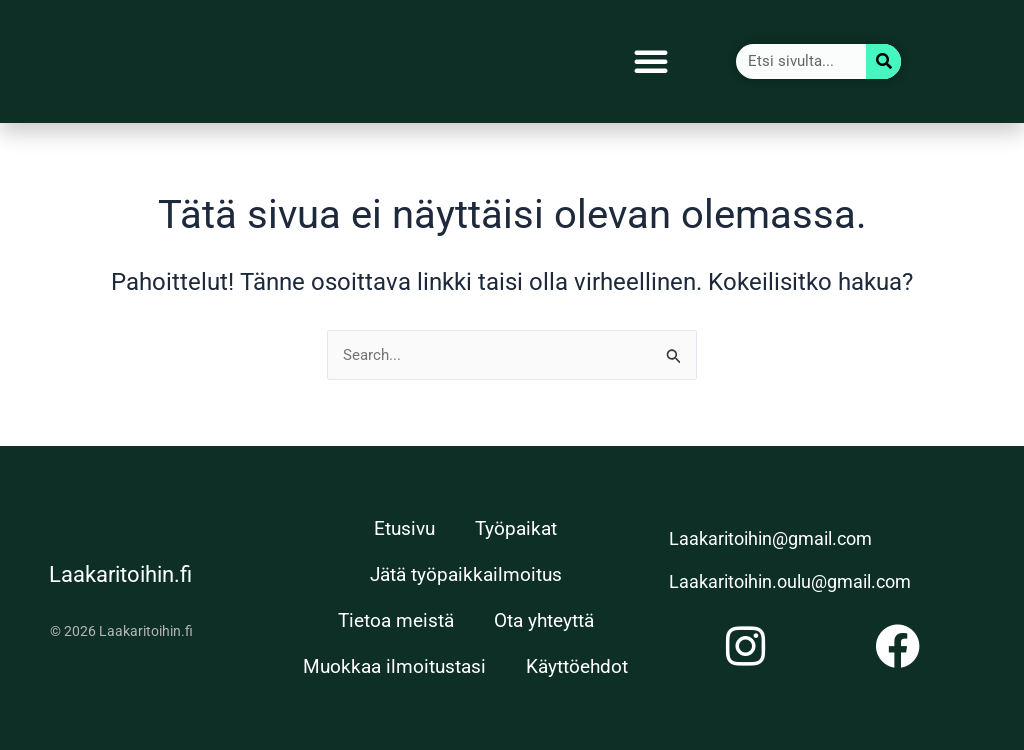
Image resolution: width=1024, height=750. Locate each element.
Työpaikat (516, 528)
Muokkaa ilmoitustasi (394, 666)
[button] (651, 61)
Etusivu (404, 528)
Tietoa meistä (396, 620)
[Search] (883, 61)
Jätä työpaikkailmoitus (466, 574)
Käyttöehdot (577, 666)
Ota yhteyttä (544, 620)
